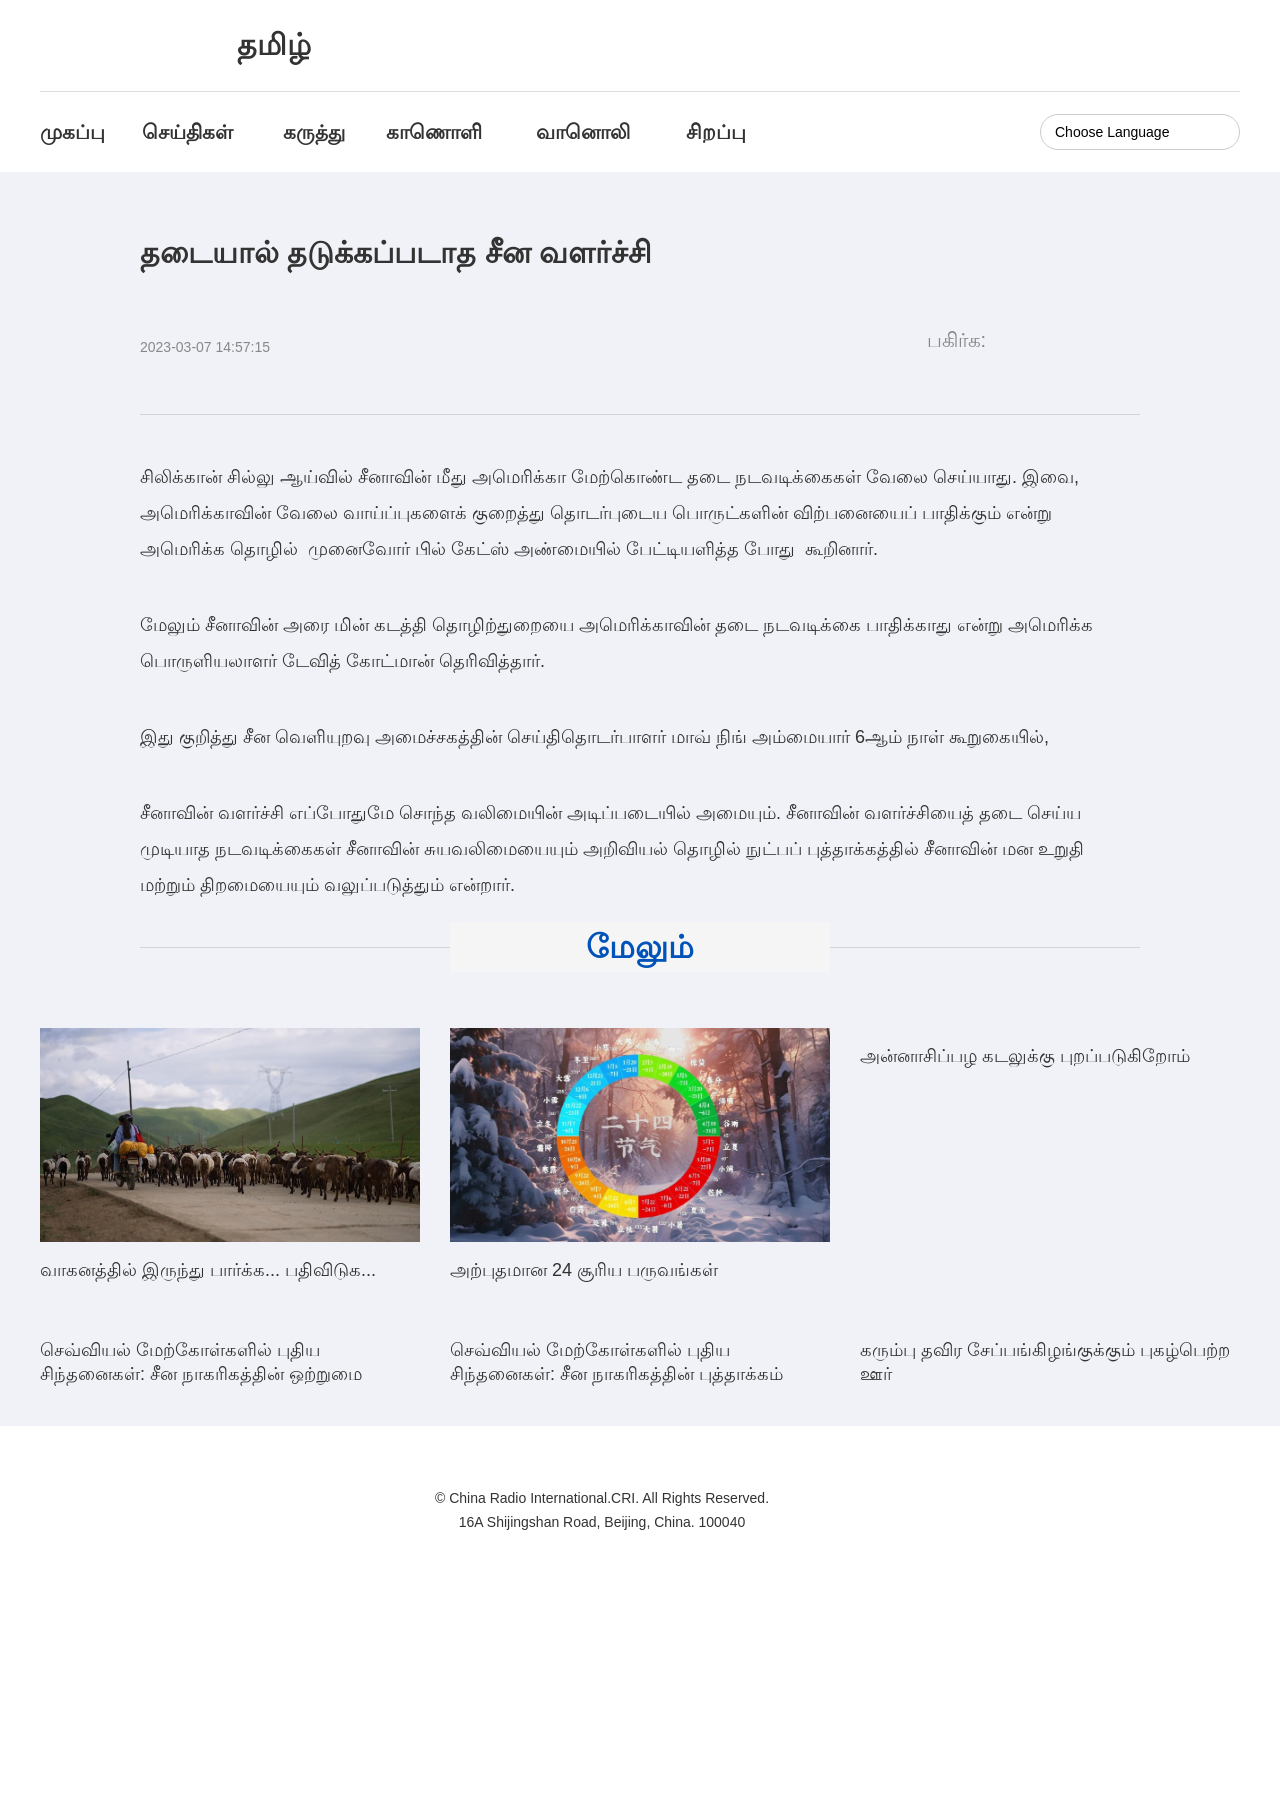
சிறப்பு (716, 132)
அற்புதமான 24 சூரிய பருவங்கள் (584, 1270)
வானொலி (583, 132)
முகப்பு (72, 132)
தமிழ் (274, 44)
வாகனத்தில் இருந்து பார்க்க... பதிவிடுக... (208, 1270)
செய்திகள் (187, 132)
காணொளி (437, 132)
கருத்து (314, 132)
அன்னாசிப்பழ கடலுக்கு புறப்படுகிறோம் (1025, 1270)
